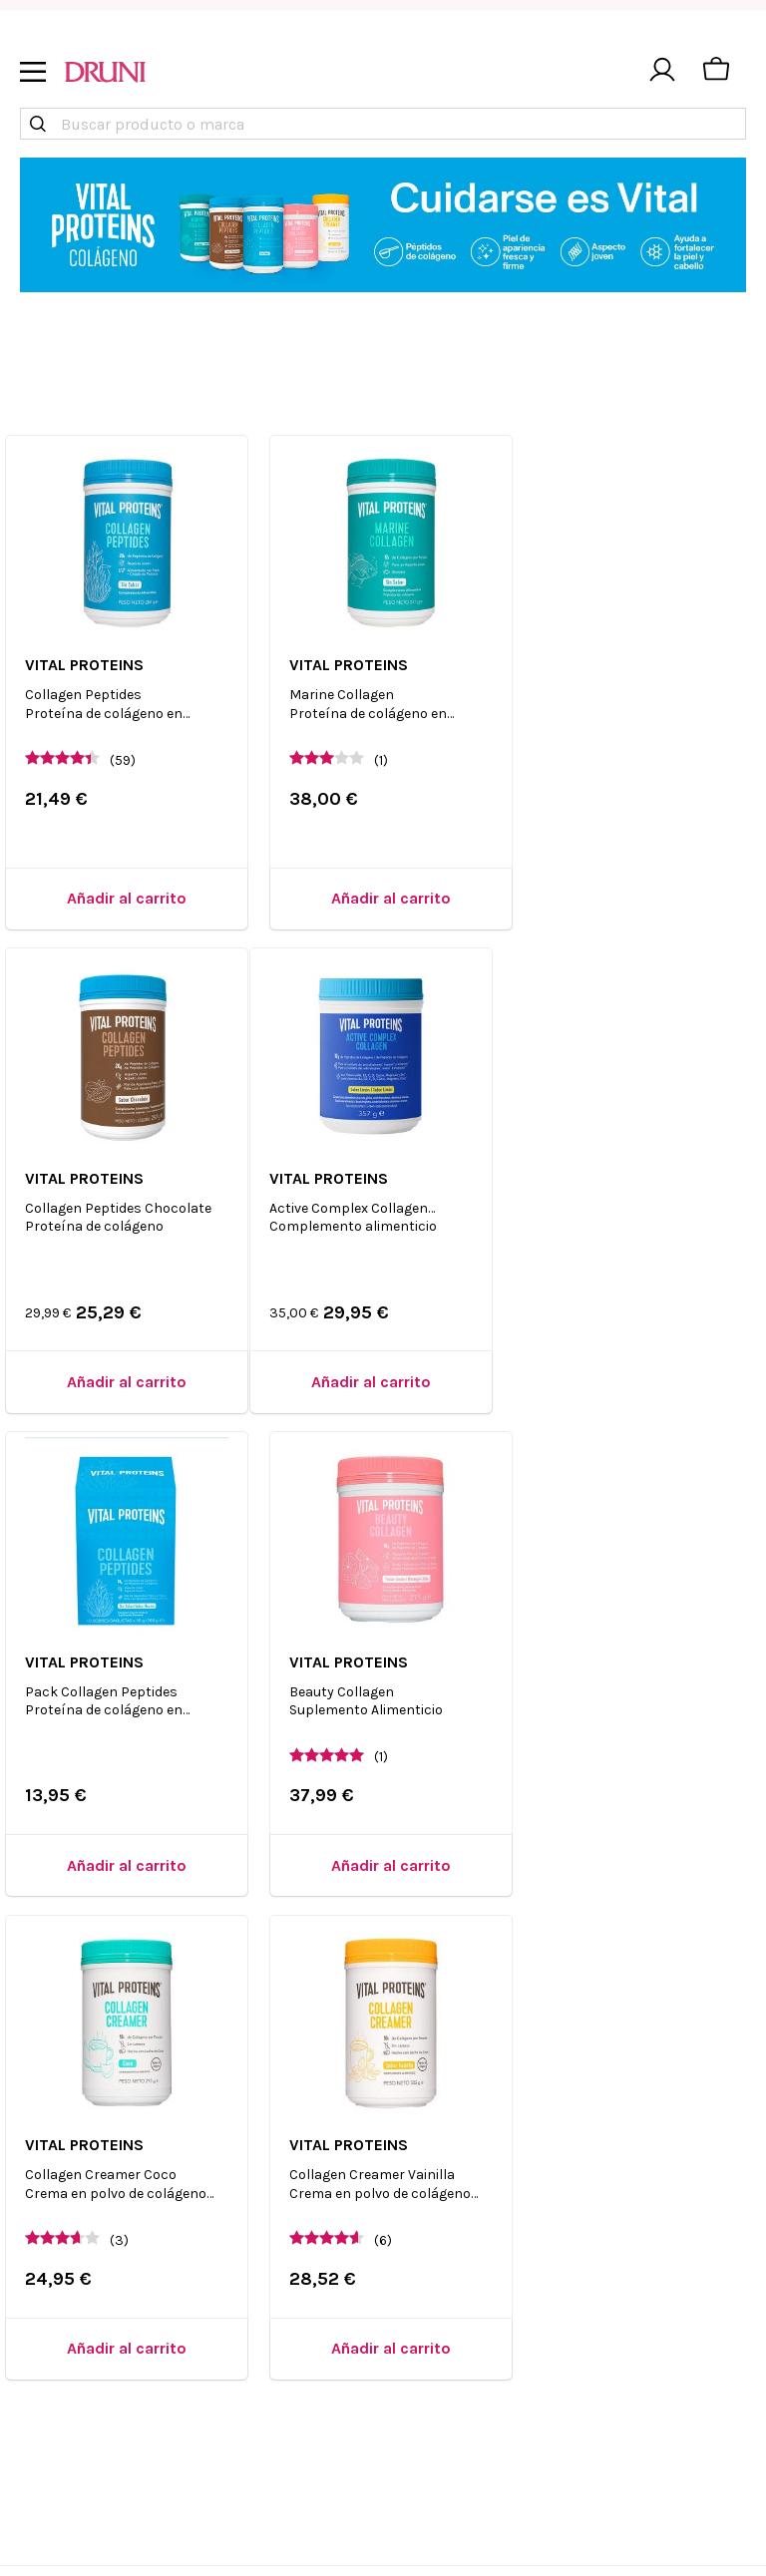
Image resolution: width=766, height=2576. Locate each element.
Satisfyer (595, 2257)
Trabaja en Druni (260, 2224)
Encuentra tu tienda (272, 2191)
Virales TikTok (614, 2158)
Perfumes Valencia (630, 2355)
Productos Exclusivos (643, 2191)
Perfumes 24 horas (632, 2290)
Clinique (595, 2388)
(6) (379, 1738)
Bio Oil (707, 2443)
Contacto (415, 2191)
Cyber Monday (434, 2355)
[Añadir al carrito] (124, 892)
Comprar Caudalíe (630, 2224)
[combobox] (383, 124)
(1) (377, 753)
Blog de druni (433, 2257)
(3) (120, 1738)
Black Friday (427, 2323)
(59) (124, 753)
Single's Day (426, 2290)
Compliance (244, 2345)
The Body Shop (617, 2443)
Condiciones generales (465, 2224)
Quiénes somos (256, 2158)
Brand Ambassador (270, 2313)
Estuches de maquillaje (650, 2323)
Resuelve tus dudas (454, 2158)
